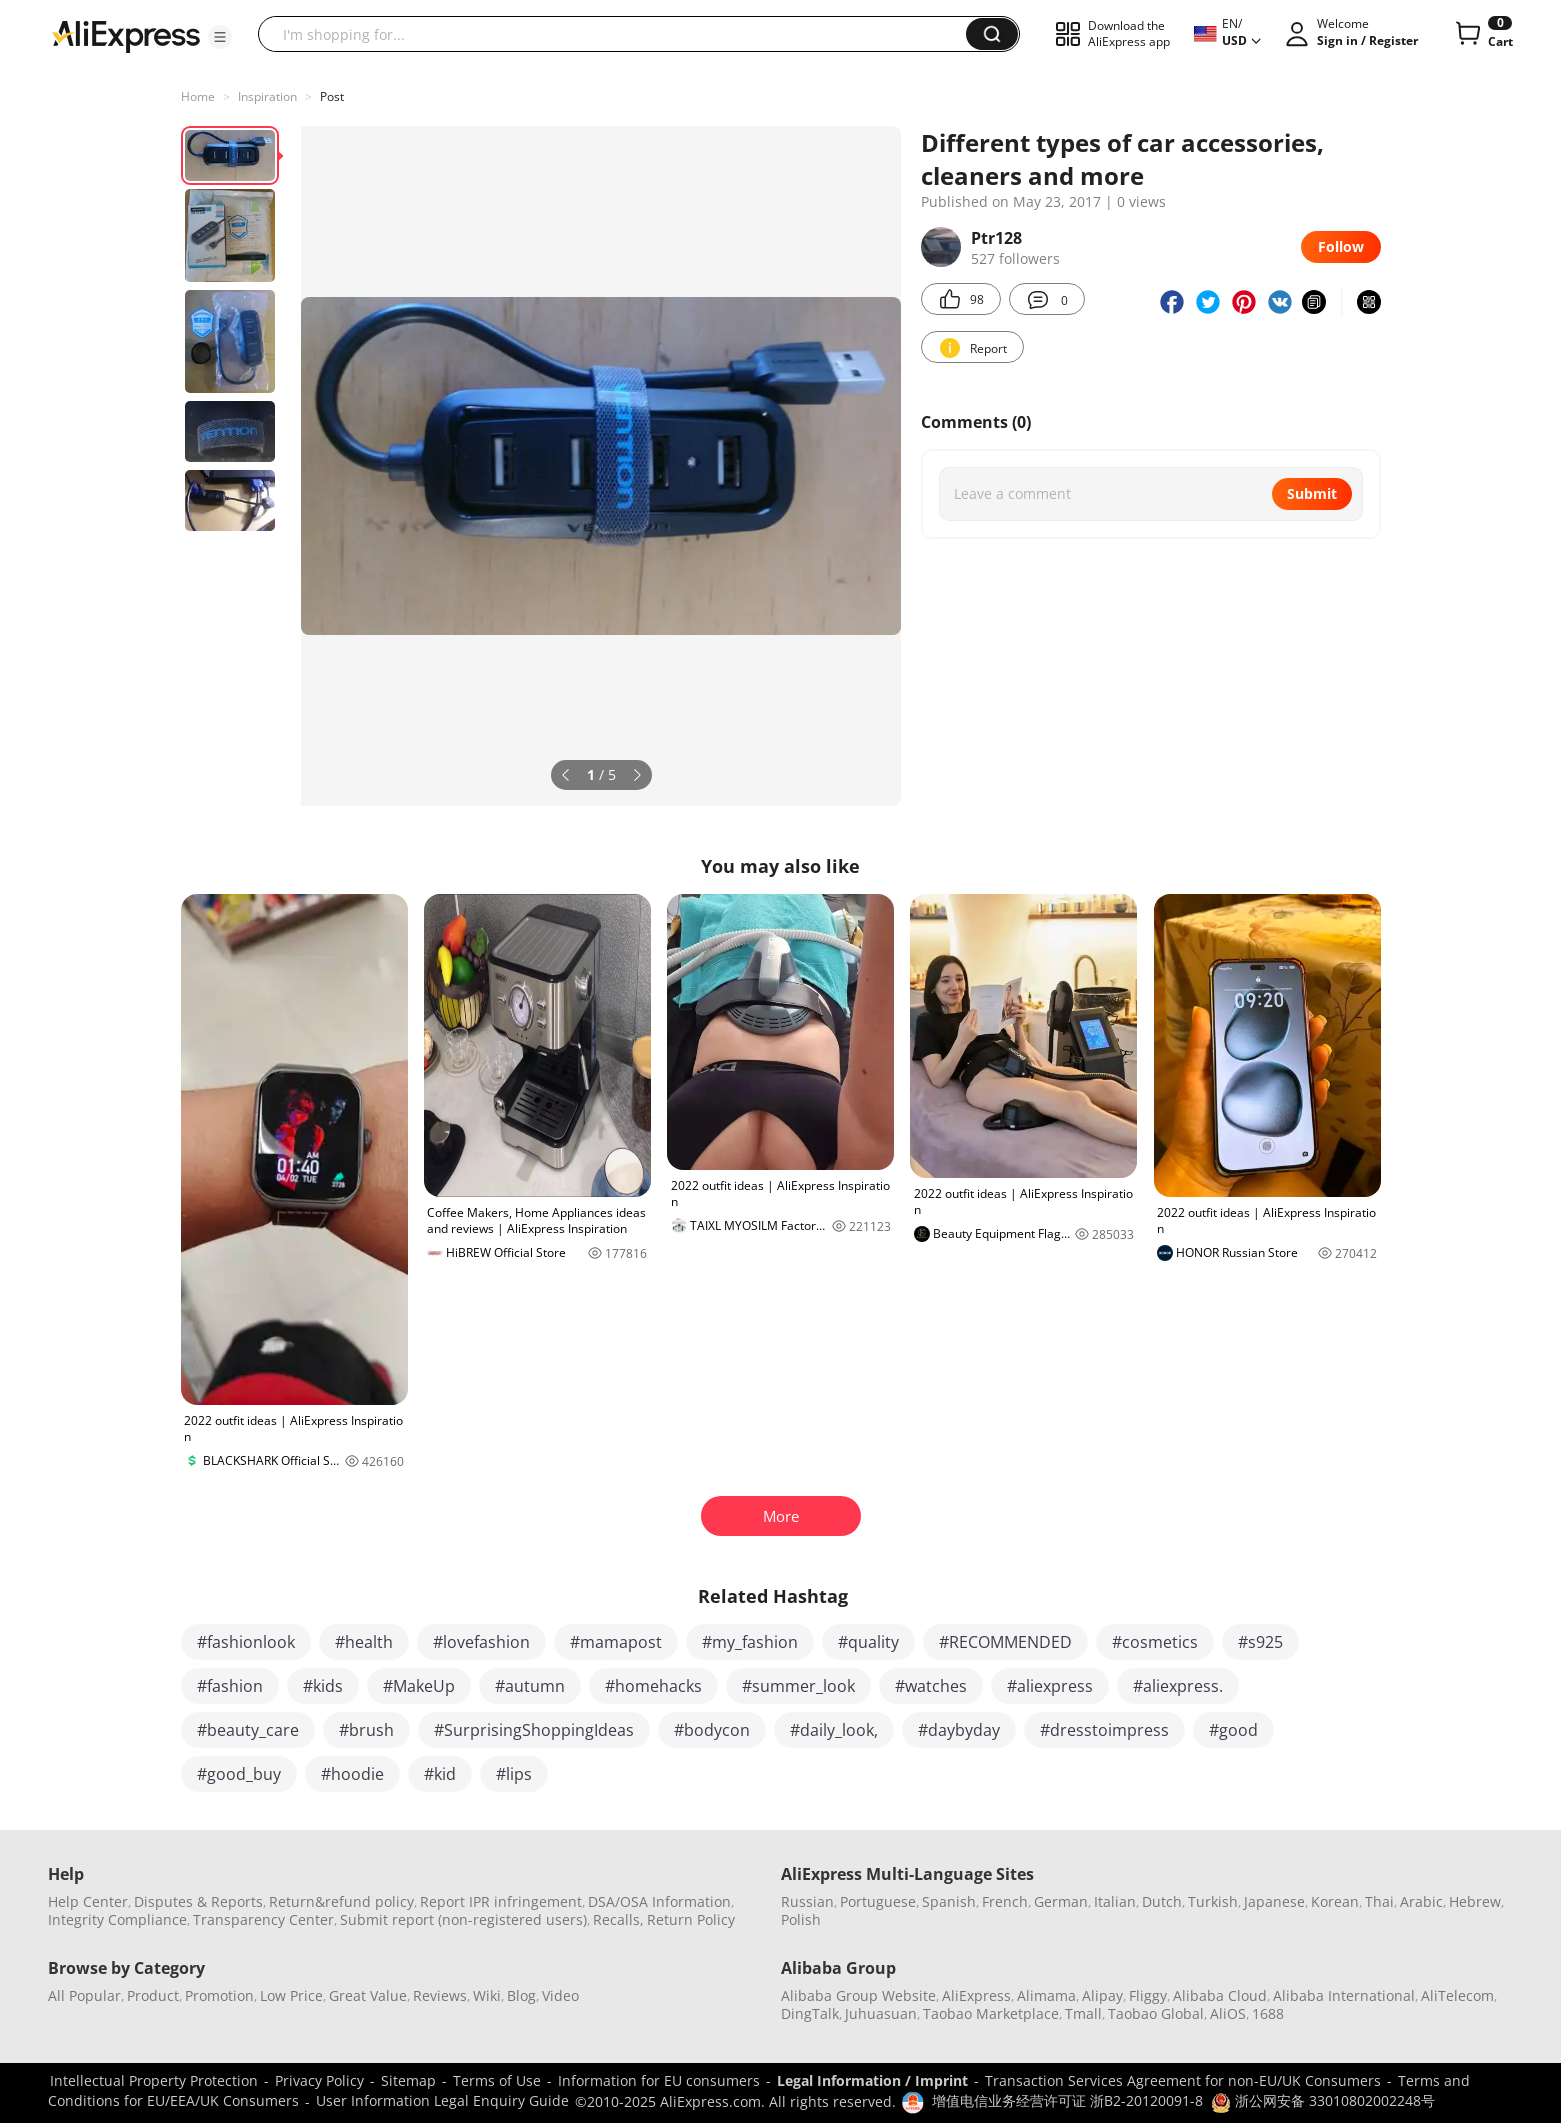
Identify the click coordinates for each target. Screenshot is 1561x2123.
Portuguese (878, 1901)
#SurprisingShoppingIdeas (534, 1730)
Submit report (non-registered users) (463, 1919)
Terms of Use (497, 2080)
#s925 (1260, 1642)
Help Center (88, 1901)
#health (364, 1642)
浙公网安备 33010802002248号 (1323, 2100)
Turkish (1213, 1901)
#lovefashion (481, 1642)
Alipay (1102, 1995)
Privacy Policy (319, 2080)
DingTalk (810, 2013)
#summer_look (798, 1686)
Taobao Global (1156, 2013)
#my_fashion (750, 1642)
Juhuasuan (881, 2013)
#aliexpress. (1178, 1686)
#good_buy (239, 1774)
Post (332, 96)
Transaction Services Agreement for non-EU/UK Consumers (1183, 2080)
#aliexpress (1050, 1686)
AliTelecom (1457, 1995)
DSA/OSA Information (659, 1901)
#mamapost (616, 1642)
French (1005, 1901)
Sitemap (408, 2080)
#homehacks (653, 1686)
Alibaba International (1344, 1995)
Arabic (1421, 1901)
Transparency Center (263, 1919)
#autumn (530, 1686)
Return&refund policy (341, 1901)
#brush (366, 1730)
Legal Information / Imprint (872, 2080)
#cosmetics (1155, 1642)
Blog (521, 1995)
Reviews (440, 1995)
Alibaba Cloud (1220, 1995)
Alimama (1046, 1995)
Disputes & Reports (198, 1901)
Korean (1335, 1901)
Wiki (487, 1995)
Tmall (1083, 2013)
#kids (323, 1686)
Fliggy (1148, 1995)
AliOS (1228, 2013)
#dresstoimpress (1104, 1730)
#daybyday (959, 1730)
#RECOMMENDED (1005, 1642)
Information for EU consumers (659, 2080)
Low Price (291, 1995)
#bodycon (712, 1730)
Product (153, 1995)
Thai (1379, 1901)
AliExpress (976, 1995)
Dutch (1162, 1901)
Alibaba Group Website (858, 1995)
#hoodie (352, 1774)
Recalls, (618, 1919)
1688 (1268, 2013)
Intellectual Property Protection (154, 2080)
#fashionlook (246, 1642)
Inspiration (267, 96)
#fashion (230, 1686)
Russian (807, 1901)
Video (560, 1995)
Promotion (219, 1995)
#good (1233, 1730)
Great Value (368, 1995)
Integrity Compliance (117, 1919)
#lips (514, 1774)
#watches (931, 1686)
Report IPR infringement (501, 1901)
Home (198, 96)
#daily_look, (834, 1730)
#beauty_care (248, 1730)
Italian (1115, 1901)
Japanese (1274, 1901)
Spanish (949, 1901)
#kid (440, 1774)
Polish (801, 1919)
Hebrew (1475, 1901)
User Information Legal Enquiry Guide (442, 2100)
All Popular (84, 1995)
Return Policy (691, 1919)
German (1061, 1901)
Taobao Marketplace (991, 2013)
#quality (868, 1642)
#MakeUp (419, 1686)
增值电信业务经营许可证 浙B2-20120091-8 (1067, 2100)
